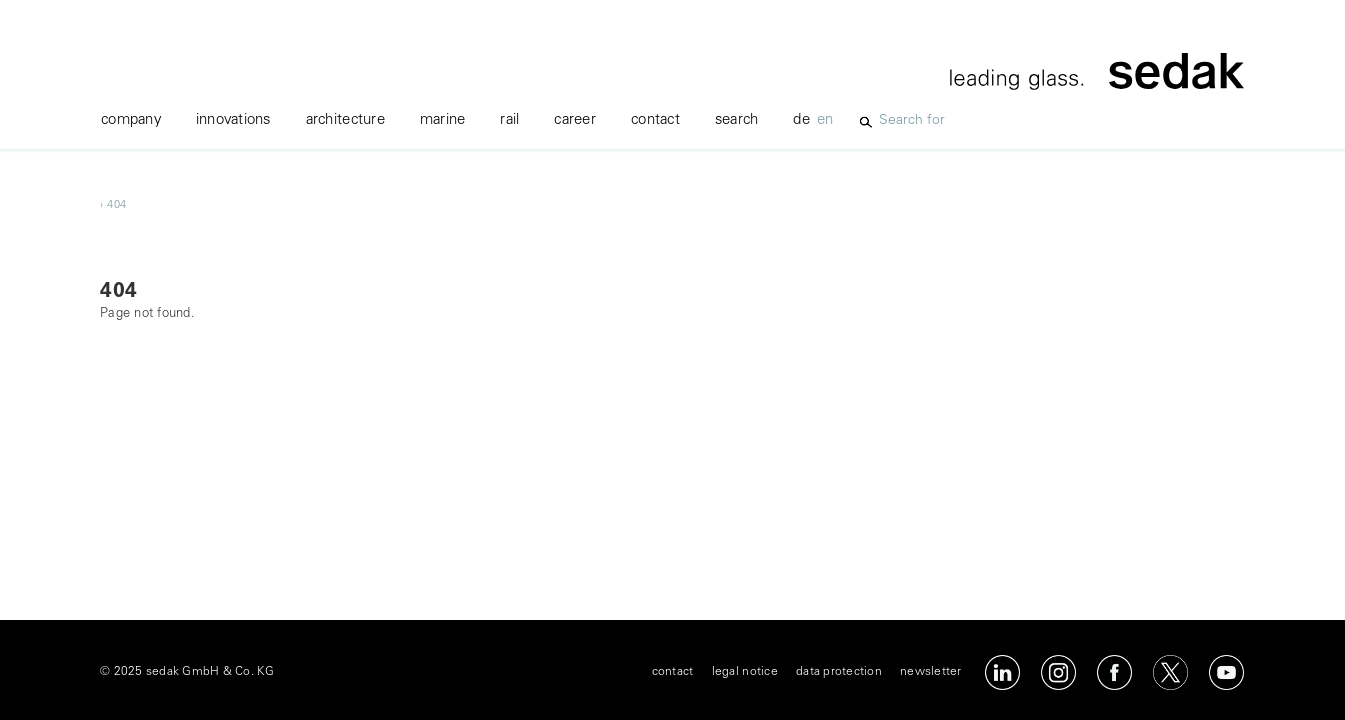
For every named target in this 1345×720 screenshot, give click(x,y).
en (825, 120)
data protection (839, 672)
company (131, 120)
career (575, 120)
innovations (233, 120)
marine (443, 120)
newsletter (931, 672)
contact (655, 120)
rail (509, 120)
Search (737, 120)
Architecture (345, 120)
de (801, 120)
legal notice (745, 672)
